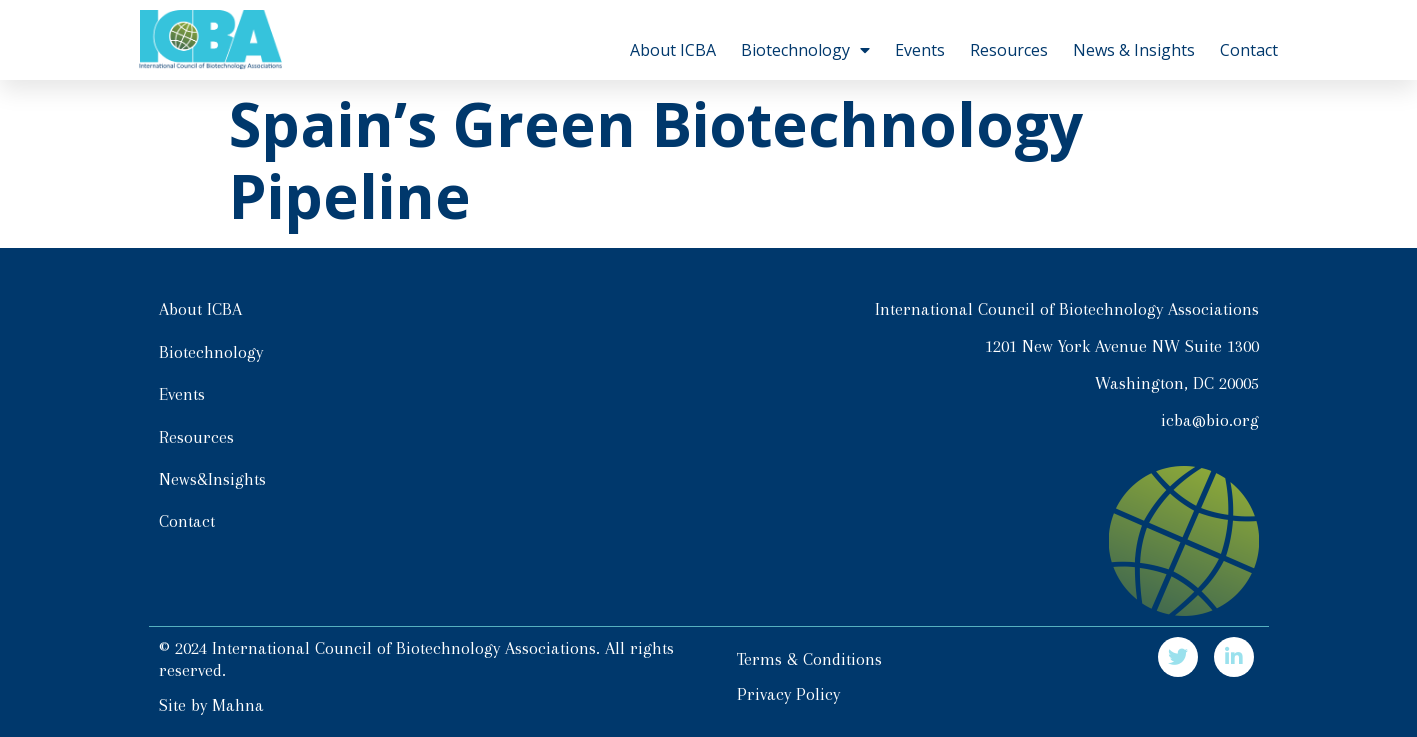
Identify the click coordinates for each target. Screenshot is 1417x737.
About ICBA (673, 50)
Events (920, 50)
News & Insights (1134, 50)
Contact (1249, 50)
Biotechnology (805, 50)
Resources (1009, 50)
